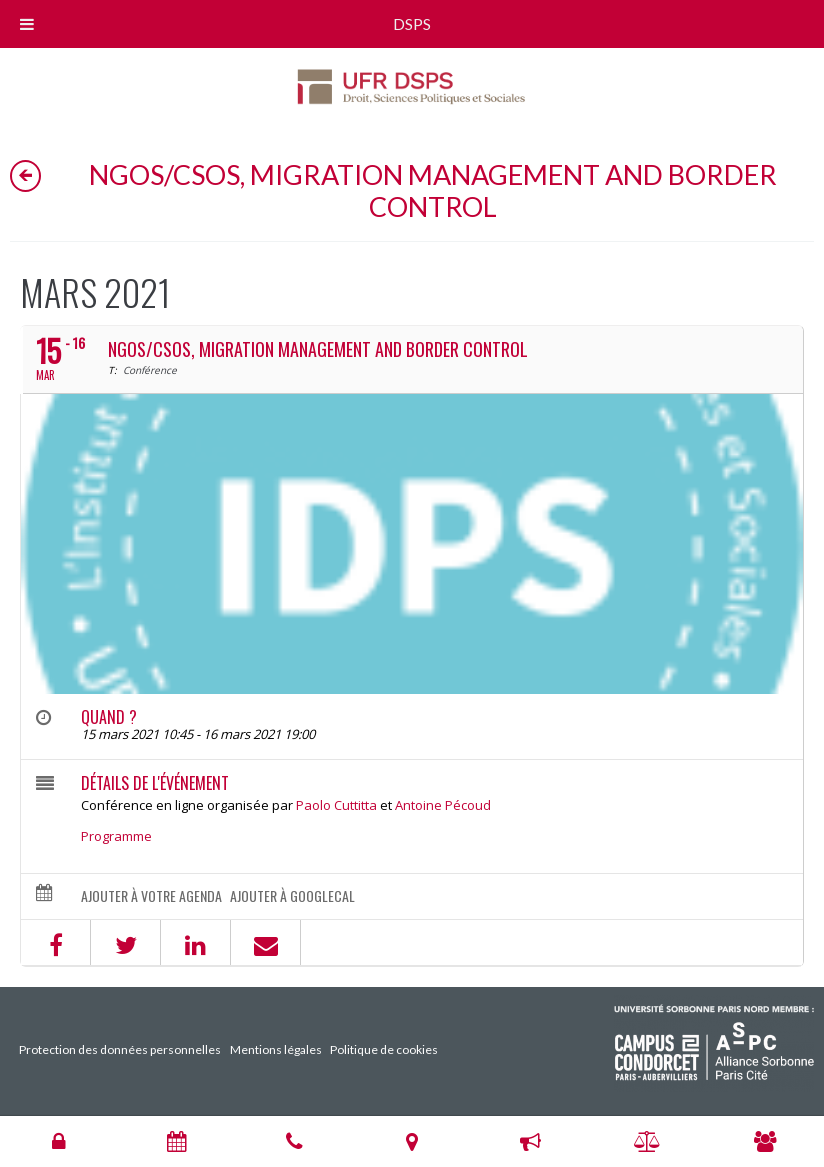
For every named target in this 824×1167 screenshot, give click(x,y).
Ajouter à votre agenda (151, 896)
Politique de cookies (384, 1049)
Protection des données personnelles (120, 1049)
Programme (116, 836)
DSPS (412, 23)
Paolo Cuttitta (336, 805)
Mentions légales (276, 1049)
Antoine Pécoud (443, 805)
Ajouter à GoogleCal (292, 896)
